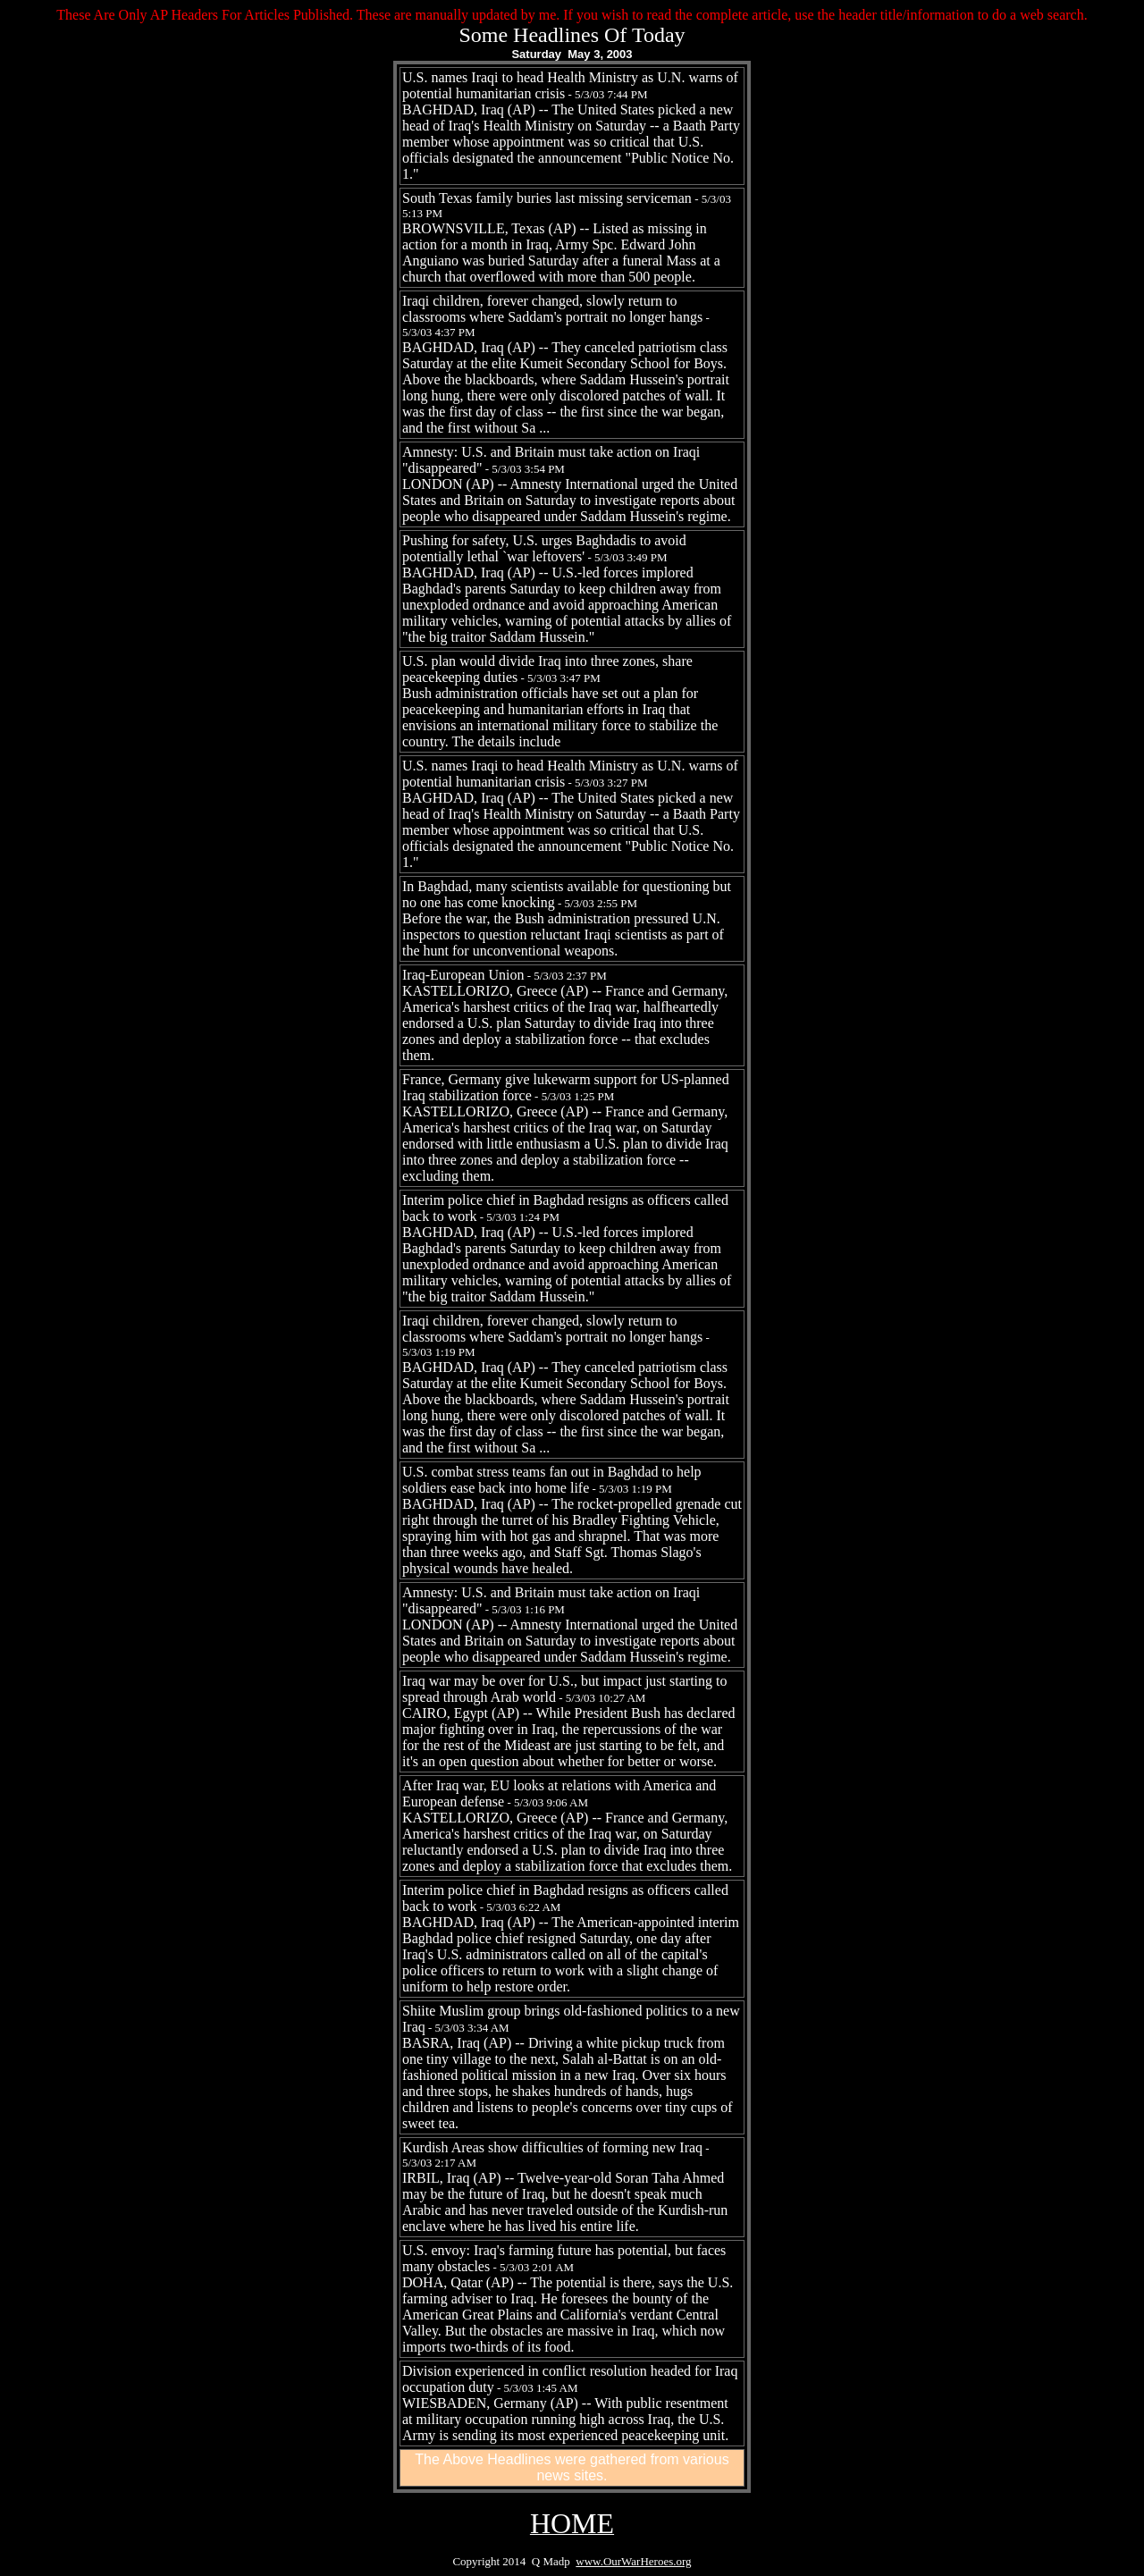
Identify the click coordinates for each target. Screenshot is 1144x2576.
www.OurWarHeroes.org (633, 2561)
